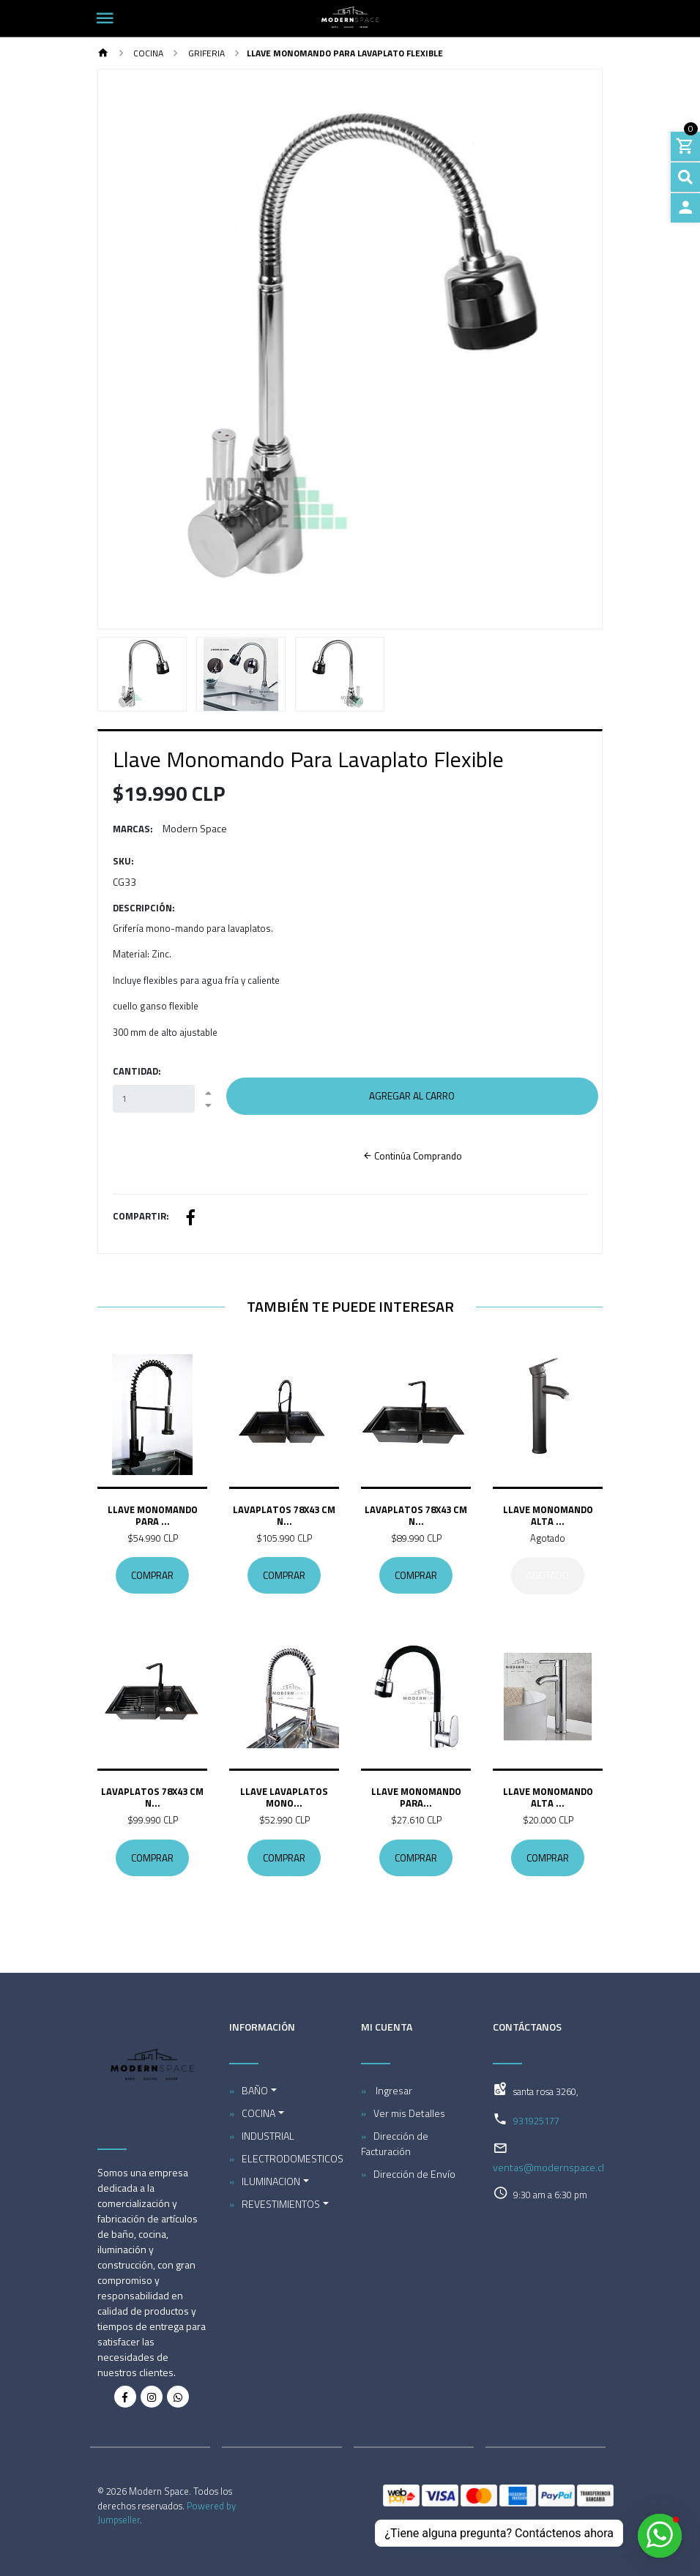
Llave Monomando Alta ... (548, 1515)
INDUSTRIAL (268, 2135)
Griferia (205, 53)
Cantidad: (137, 1071)
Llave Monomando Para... (416, 1798)
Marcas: (133, 829)
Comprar (152, 1576)
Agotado (547, 1576)
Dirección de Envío (414, 2173)
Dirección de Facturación (394, 2143)
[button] (136, 349)
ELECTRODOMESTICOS (290, 2158)
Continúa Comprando (412, 1156)
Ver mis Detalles (409, 2113)
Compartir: (141, 1216)
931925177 (536, 2120)
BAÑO (255, 2090)
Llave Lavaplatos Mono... (284, 1798)
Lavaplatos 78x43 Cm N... (284, 1515)
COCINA (147, 53)
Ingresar (392, 2090)
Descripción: (144, 908)
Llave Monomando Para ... (153, 1515)
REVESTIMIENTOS (281, 2203)
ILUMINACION (271, 2181)
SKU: (123, 861)
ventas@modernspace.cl (548, 2167)
